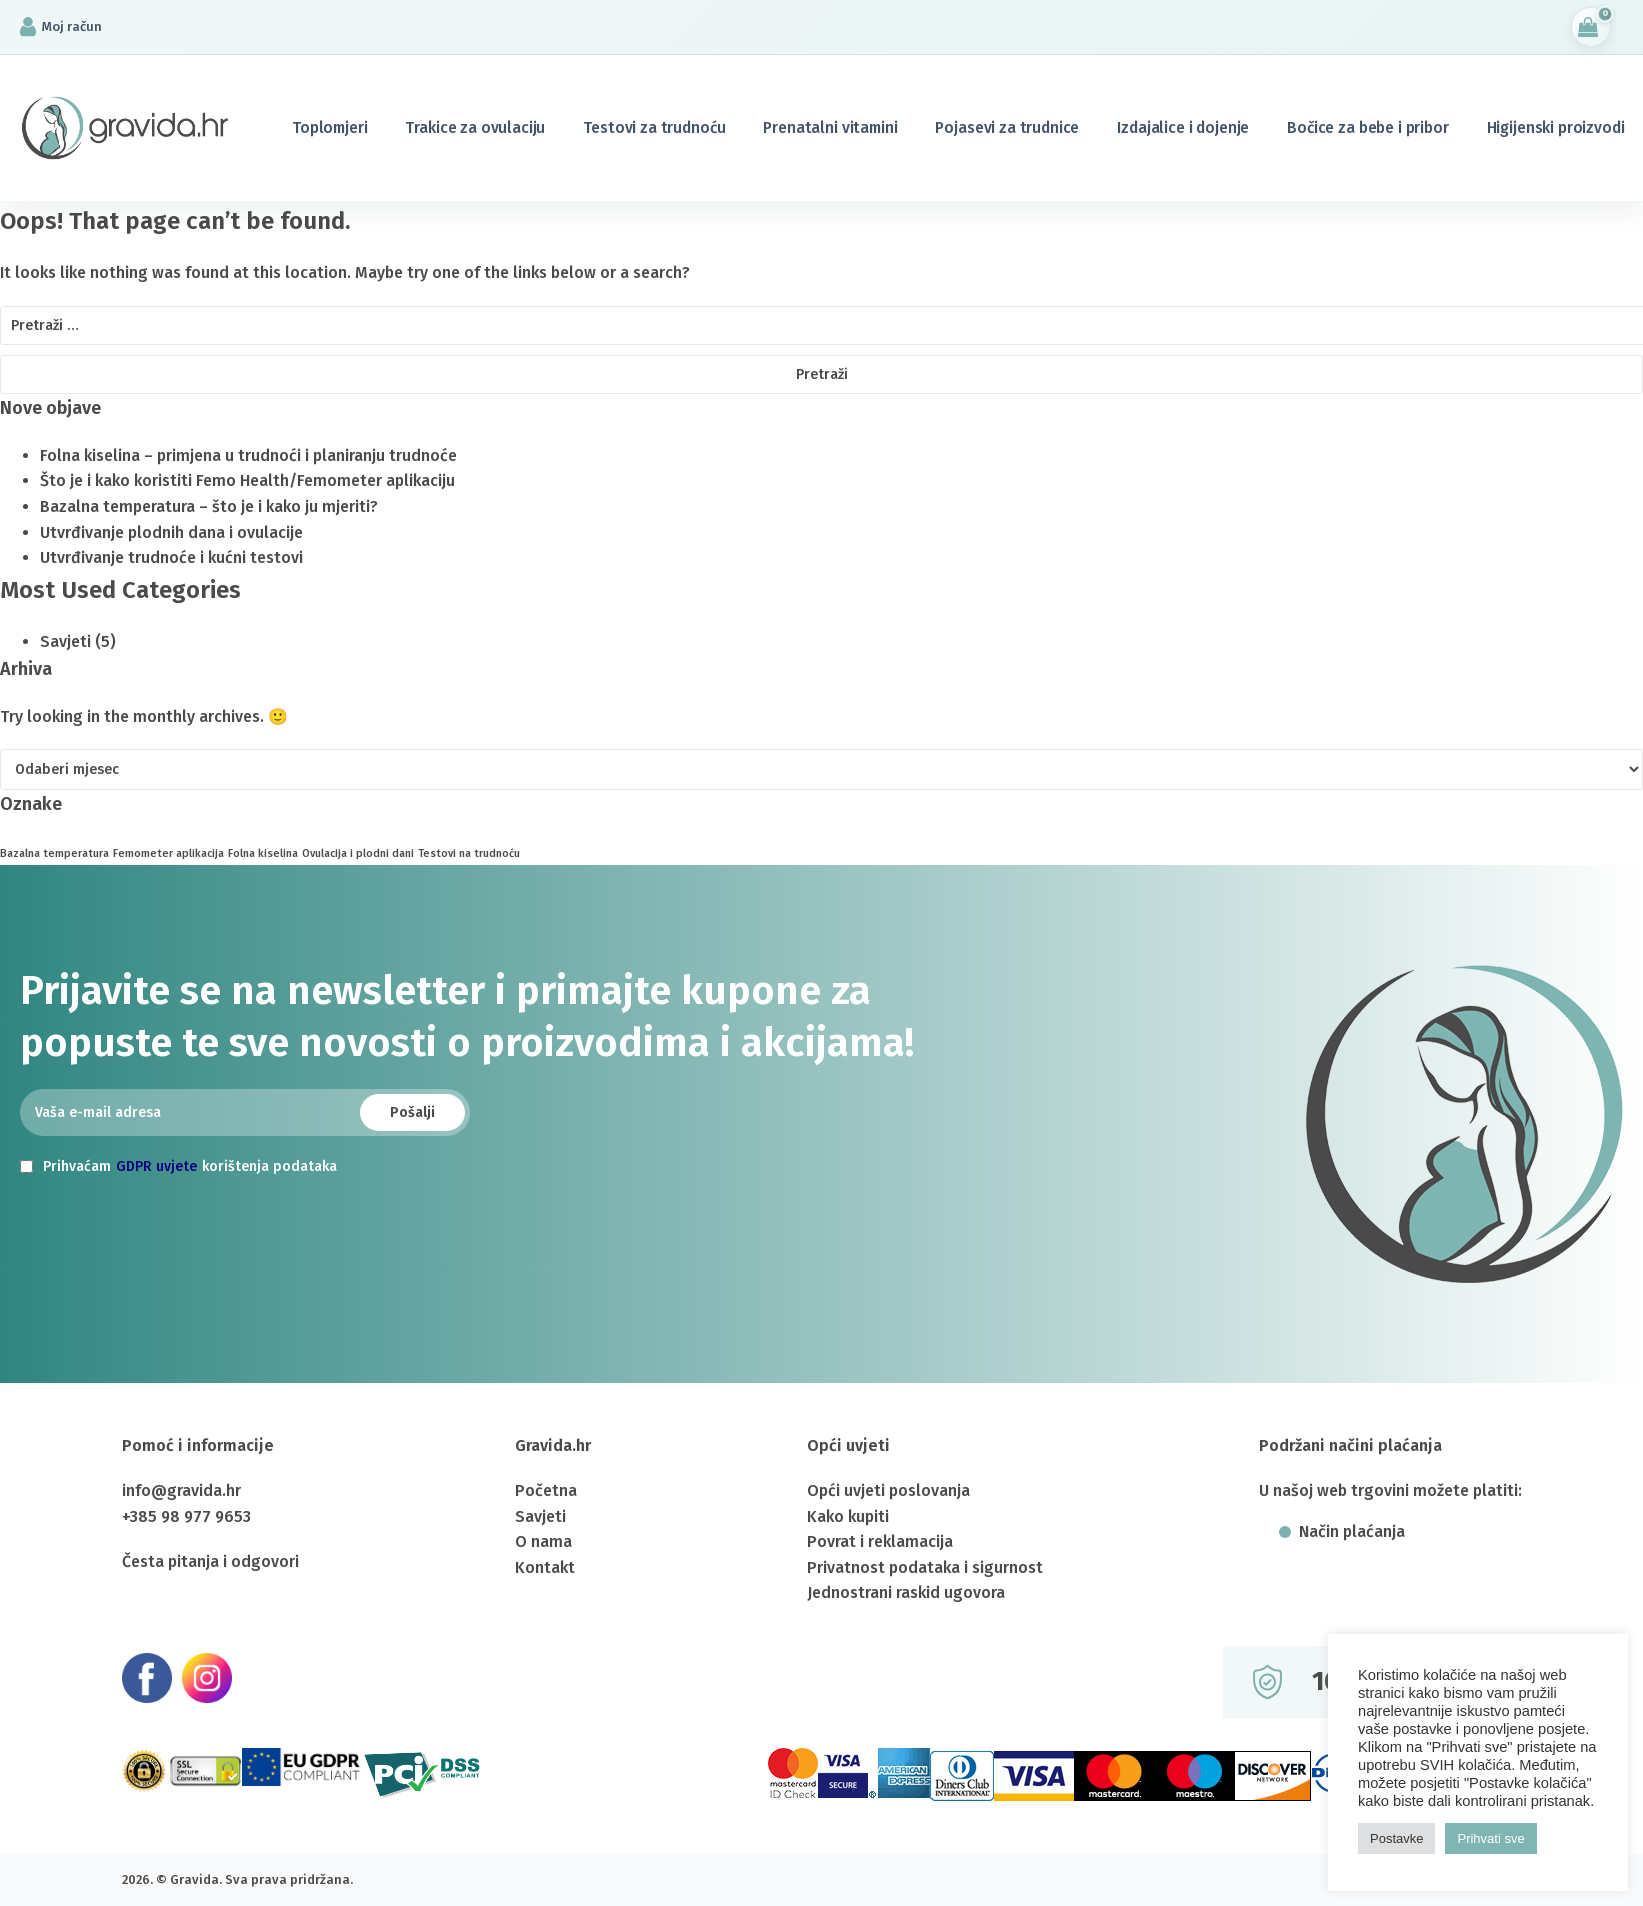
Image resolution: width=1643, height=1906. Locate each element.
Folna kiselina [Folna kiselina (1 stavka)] (263, 853)
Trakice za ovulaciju (475, 127)
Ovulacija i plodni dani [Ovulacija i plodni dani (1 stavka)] (358, 853)
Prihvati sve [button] (1490, 1838)
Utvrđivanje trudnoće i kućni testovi (171, 557)
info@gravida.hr (181, 1490)
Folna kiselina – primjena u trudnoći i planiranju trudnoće (248, 455)
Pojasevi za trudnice (1007, 127)
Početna (546, 1490)
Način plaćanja (1352, 1532)
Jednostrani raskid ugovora (906, 1592)
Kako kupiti (848, 1516)
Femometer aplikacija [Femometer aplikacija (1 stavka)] (168, 853)
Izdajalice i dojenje (1183, 127)
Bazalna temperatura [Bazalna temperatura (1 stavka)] (54, 853)
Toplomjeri (329, 127)
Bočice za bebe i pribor (1367, 127)
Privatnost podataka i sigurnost (925, 1567)
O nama (543, 1541)
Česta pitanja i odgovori (210, 1561)
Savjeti (65, 641)
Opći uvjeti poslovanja (888, 1490)
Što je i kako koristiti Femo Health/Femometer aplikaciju (247, 480)
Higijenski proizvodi (1556, 127)
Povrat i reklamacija (880, 1541)
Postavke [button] (1396, 1838)
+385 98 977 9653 (186, 1516)
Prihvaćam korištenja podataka (178, 1167)
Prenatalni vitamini (830, 127)
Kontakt (545, 1567)
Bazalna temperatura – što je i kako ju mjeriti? (209, 506)
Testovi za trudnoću (654, 127)
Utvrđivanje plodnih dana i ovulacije (171, 532)
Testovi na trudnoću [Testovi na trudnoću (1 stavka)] (469, 853)
